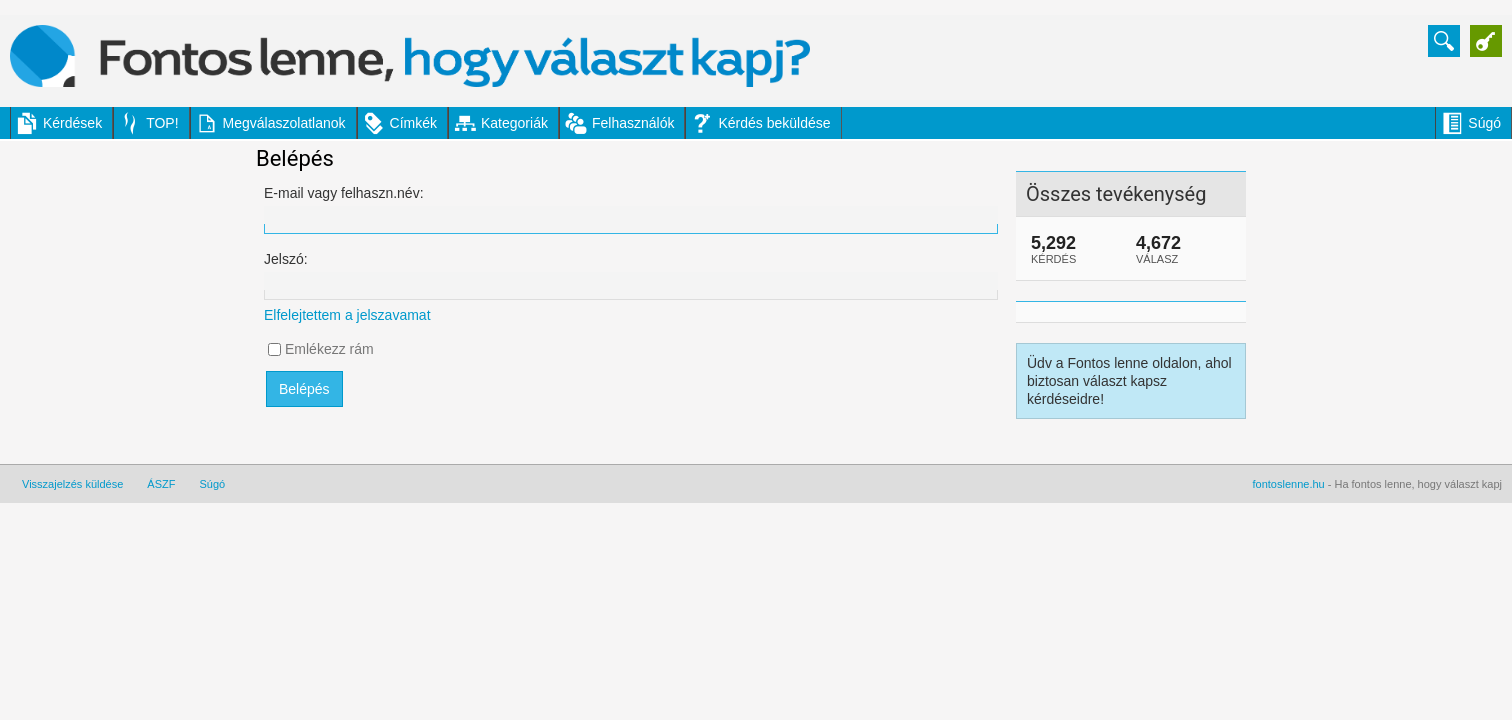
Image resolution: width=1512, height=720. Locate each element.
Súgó (1484, 123)
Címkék (413, 123)
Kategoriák (514, 123)
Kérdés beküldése (774, 123)
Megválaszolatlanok (284, 123)
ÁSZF (161, 484)
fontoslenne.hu (1289, 484)
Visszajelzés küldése (72, 484)
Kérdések (72, 123)
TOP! (162, 123)
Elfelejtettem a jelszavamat (347, 315)
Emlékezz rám (329, 349)
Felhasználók (633, 123)
